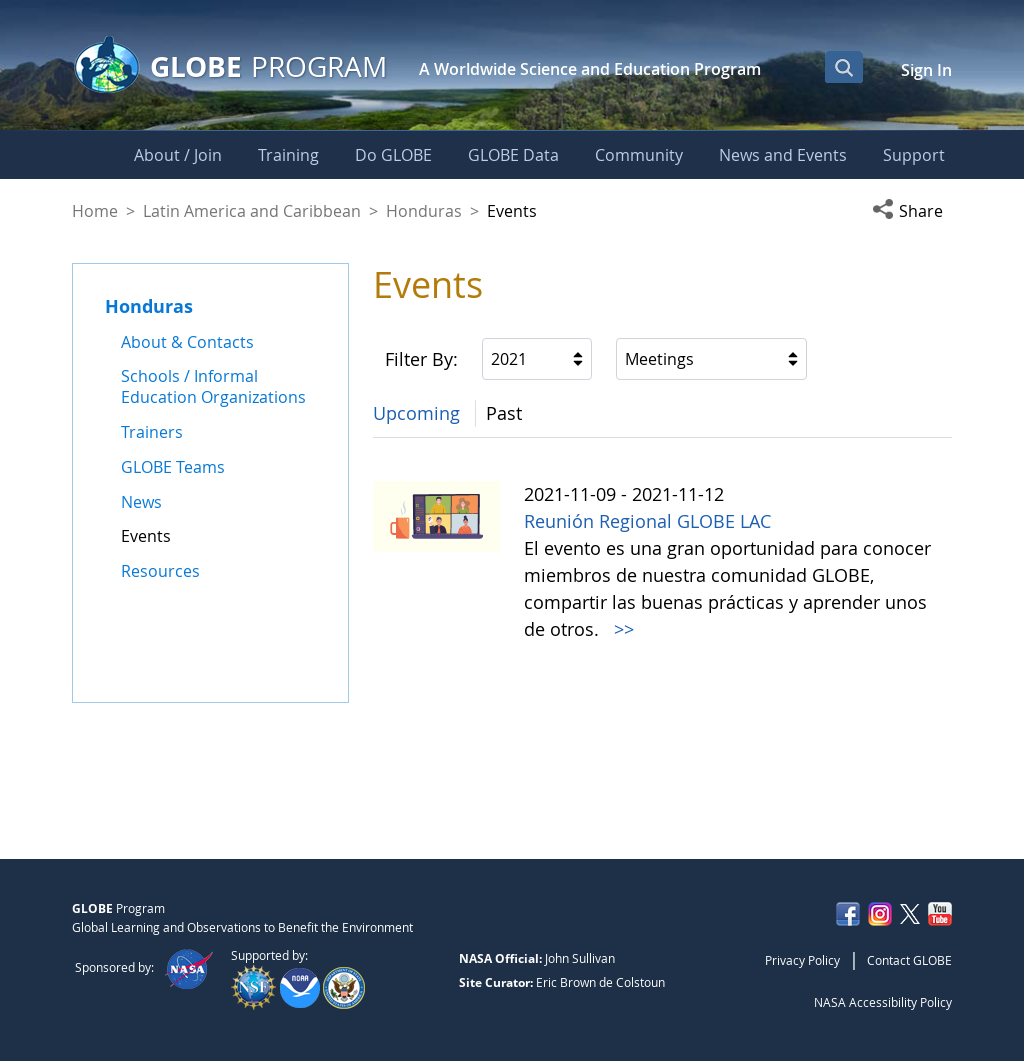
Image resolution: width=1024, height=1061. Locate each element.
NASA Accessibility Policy (883, 1002)
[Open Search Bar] (844, 67)
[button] (912, 211)
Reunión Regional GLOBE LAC (647, 521)
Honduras (424, 211)
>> (621, 629)
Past (504, 413)
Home (95, 211)
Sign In (926, 70)
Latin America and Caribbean (252, 211)
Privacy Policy (802, 960)
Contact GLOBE (909, 960)
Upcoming (416, 413)
